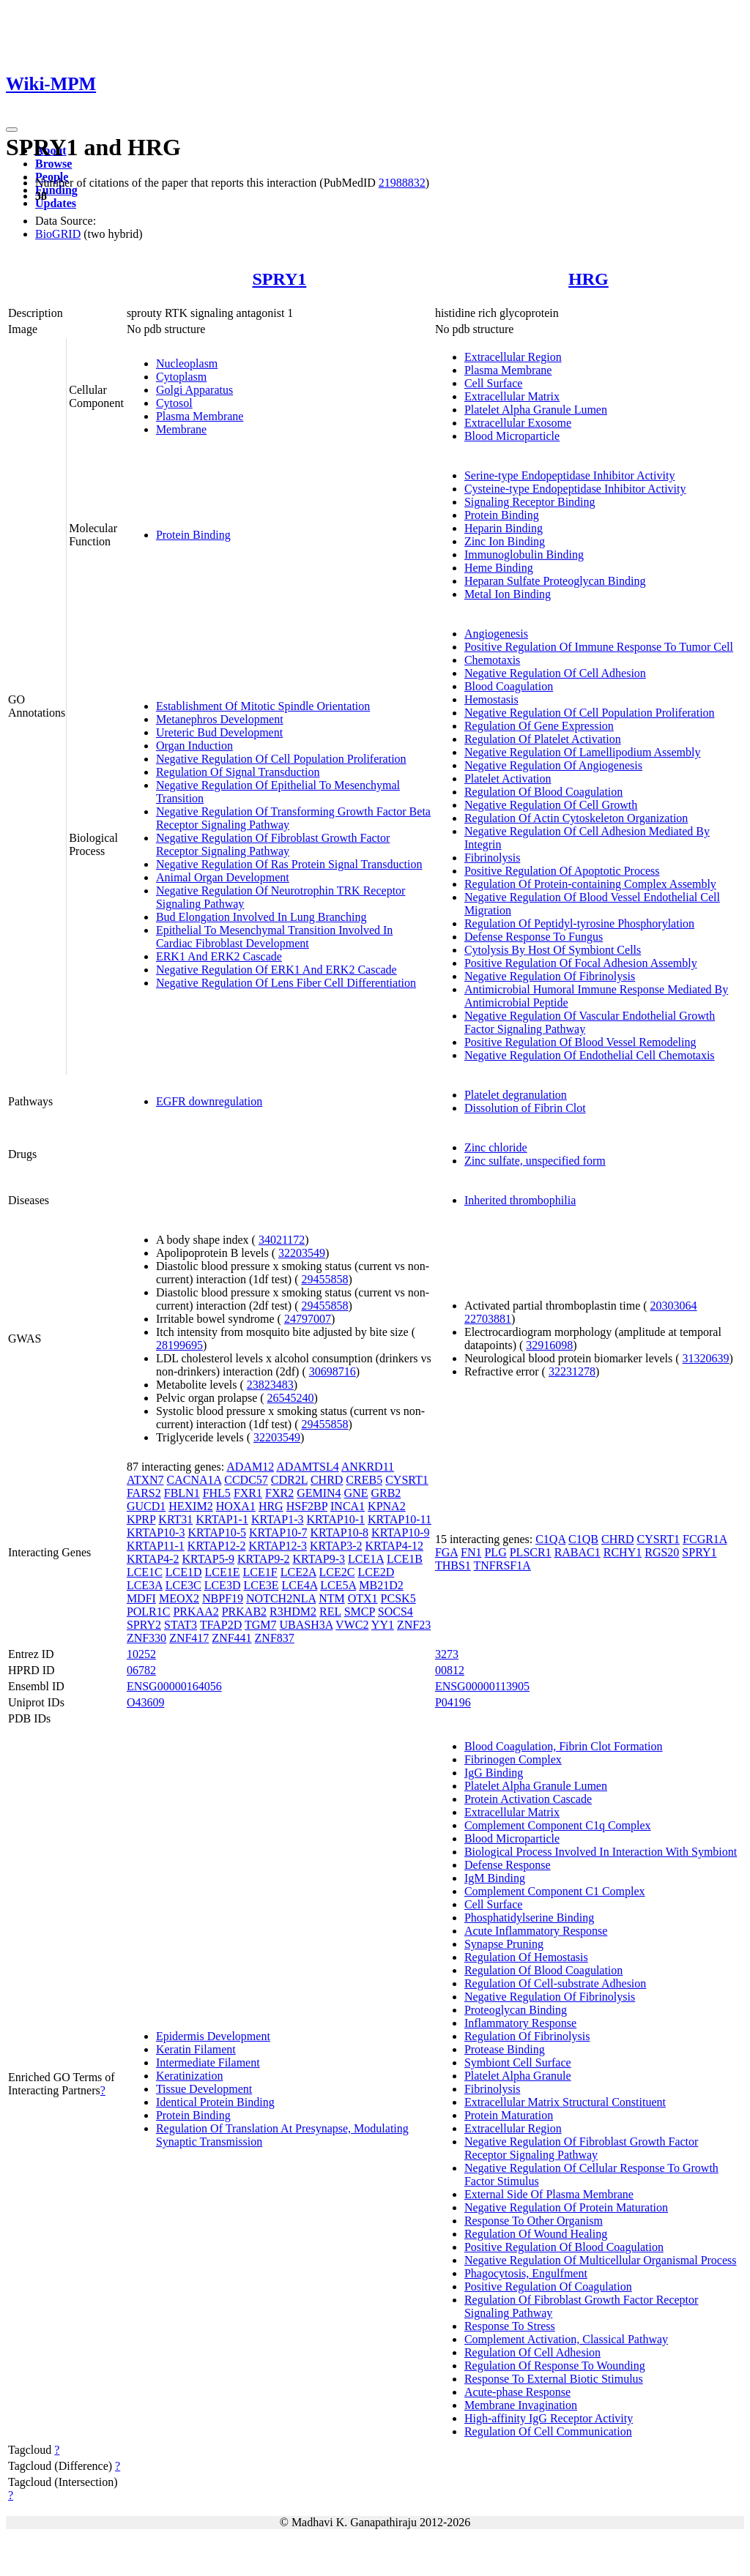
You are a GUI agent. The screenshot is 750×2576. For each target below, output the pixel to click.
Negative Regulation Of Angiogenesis (553, 765)
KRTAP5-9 (208, 1559)
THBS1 (453, 1565)
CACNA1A (194, 1480)
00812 (449, 1670)
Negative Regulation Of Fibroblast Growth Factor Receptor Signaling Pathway (273, 844)
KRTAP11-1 (156, 1545)
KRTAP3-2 (336, 1545)
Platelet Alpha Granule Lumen (535, 409)
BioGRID (58, 234)
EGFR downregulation (209, 1101)
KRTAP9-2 (263, 1559)
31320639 (706, 1358)
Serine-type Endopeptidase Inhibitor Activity (569, 475)
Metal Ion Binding (507, 594)
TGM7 (261, 1625)
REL (330, 1611)
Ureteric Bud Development (219, 732)
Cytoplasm (181, 376)
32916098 (549, 1345)
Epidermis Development (213, 2036)
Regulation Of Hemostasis (526, 1957)
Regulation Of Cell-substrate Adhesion (555, 1983)
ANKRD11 (367, 1466)
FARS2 (144, 1493)
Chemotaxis (492, 660)
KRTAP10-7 (278, 1532)
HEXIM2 (190, 1506)
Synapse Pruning (503, 1944)
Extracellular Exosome (517, 423)
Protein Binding (193, 535)
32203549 (301, 1253)
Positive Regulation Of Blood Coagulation (564, 2247)
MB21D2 (381, 1585)
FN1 (471, 1552)
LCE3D (222, 1585)
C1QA (550, 1539)
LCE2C (337, 1572)
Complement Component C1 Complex (554, 1891)
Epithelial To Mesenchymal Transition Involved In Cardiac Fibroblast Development (274, 936)
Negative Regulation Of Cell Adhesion (555, 673)
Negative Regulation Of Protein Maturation (566, 2207)
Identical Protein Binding (215, 2102)
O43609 (146, 1702)
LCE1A (366, 1559)
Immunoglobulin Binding (524, 554)
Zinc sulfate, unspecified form (535, 1160)
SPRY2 (144, 1625)
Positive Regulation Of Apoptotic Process (562, 871)
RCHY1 (623, 1552)
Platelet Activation (508, 778)
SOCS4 (395, 1611)
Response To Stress (509, 2326)
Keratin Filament (196, 2049)
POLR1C (149, 1611)
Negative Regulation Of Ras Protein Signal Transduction (289, 864)
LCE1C (145, 1572)
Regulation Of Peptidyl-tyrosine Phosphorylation (579, 923)
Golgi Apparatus (194, 390)
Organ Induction (194, 745)
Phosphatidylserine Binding (529, 1917)
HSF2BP (306, 1506)
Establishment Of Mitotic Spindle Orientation (263, 706)
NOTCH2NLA (281, 1598)
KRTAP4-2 (153, 1559)
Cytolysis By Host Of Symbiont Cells (552, 950)
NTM (332, 1598)
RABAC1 (577, 1552)
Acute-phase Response (517, 2392)
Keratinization (189, 2075)
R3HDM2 (293, 1611)
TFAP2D (221, 1625)
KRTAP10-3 (156, 1532)
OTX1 (363, 1598)
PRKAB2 (244, 1611)
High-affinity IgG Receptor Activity (548, 2418)
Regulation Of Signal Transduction (238, 772)
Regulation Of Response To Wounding (554, 2365)
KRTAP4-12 (394, 1545)
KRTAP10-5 (217, 1532)
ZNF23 (414, 1625)
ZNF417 (189, 1638)
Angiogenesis (496, 633)
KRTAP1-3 (277, 1519)
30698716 (332, 1371)
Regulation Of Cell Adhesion (532, 2352)
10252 (141, 1654)
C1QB (583, 1539)
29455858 (324, 1279)
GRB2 (386, 1493)
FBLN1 (182, 1493)
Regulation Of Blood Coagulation (543, 791)
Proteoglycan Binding (515, 2010)
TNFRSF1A (502, 1565)
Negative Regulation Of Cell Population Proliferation (281, 759)
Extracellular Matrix (512, 396)
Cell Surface (493, 383)
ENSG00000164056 (174, 1686)
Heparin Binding (503, 528)
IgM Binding (494, 1878)
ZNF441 (231, 1638)
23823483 (270, 1384)
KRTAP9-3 (319, 1559)
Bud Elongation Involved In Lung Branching (261, 917)
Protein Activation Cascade (528, 1799)
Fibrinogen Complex (513, 1759)
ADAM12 (250, 1466)
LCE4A (299, 1585)
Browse (53, 163)
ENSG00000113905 (482, 1686)
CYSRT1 (406, 1480)
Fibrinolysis (492, 857)
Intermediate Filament (208, 2062)
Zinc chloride (495, 1147)
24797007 (307, 1319)
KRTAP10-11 (399, 1519)
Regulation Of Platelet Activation (542, 739)
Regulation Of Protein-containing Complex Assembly (590, 884)
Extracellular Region (513, 357)
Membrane (181, 429)
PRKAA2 (195, 1611)
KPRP (141, 1519)
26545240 (290, 1398)
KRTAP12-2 (217, 1545)
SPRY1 (279, 278)
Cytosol (174, 403)
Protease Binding (504, 2049)
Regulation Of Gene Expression (539, 726)
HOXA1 (236, 1506)
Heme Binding (498, 567)
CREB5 (364, 1480)
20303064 (673, 1305)
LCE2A (298, 1572)
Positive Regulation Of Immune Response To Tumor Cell (598, 647)
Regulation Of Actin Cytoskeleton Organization (576, 818)
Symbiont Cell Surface (517, 2062)
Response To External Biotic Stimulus (553, 2378)
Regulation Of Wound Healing (535, 2234)
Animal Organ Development (222, 877)
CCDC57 (246, 1480)
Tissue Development (204, 2089)
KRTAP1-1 (222, 1519)
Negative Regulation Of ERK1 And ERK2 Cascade (276, 969)
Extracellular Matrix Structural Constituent (565, 2102)
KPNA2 (387, 1506)
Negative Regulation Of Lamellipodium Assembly (582, 752)
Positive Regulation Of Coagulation (548, 2286)
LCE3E (260, 1585)
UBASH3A (306, 1625)
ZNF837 (274, 1638)
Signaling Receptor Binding (529, 502)
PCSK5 (398, 1598)
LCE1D (184, 1572)
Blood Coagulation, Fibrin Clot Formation (563, 1746)
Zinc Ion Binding (504, 541)
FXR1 (248, 1493)
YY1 (382, 1625)
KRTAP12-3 (277, 1545)
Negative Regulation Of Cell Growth (550, 805)
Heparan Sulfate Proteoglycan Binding (555, 581)
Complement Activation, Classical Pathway (566, 2339)
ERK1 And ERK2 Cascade (219, 956)
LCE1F (260, 1572)
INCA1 (347, 1506)
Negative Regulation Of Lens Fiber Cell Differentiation (286, 983)
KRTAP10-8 (340, 1532)
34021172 (282, 1239)
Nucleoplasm (187, 363)
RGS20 (662, 1552)
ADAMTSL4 (307, 1466)
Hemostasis (491, 699)
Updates (55, 203)
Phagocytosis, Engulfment (525, 2273)
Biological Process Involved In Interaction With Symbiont (600, 1851)
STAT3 (180, 1625)
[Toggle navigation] (12, 129)
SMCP (359, 1611)
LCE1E (222, 1572)
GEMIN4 (319, 1493)
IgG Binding (493, 1772)
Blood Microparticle (512, 436)
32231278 (572, 1371)
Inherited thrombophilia (520, 1200)
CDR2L (289, 1480)
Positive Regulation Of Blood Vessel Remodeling (580, 1042)
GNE (356, 1493)
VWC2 (351, 1625)
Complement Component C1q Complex (557, 1825)
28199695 (179, 1345)
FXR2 (279, 1493)
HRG (588, 278)
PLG (495, 1552)
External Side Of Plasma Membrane (549, 2194)
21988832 (402, 182)
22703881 (487, 1319)
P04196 (453, 1702)
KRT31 (175, 1519)
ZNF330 (146, 1638)
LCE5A (338, 1585)
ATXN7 (145, 1480)
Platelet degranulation (515, 1095)
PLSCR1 (531, 1552)
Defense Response (507, 1865)
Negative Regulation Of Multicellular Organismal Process (600, 2260)
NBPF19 (222, 1598)
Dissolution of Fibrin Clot (525, 1108)
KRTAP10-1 (335, 1519)
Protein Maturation (508, 2115)
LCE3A (145, 1585)
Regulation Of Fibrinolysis (527, 2036)
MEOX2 (179, 1598)
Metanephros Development (219, 719)
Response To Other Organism (533, 2220)
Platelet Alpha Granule (517, 2075)
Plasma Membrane (200, 416)
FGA (446, 1552)
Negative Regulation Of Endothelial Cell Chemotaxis (589, 1055)
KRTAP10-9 (400, 1532)
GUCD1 (146, 1506)
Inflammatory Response (520, 2023)
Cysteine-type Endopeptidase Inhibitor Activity (575, 488)
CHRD (327, 1480)
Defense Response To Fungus (533, 936)
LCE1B (405, 1559)
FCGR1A (705, 1539)
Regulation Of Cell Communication (548, 2431)
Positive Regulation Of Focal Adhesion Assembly (580, 963)
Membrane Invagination (520, 2405)
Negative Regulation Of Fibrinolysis (549, 976)
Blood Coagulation (508, 686)
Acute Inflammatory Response (536, 1930)
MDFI (141, 1598)
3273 (446, 1654)
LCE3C (183, 1585)
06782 (141, 1670)
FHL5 (217, 1493)
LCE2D (375, 1572)
